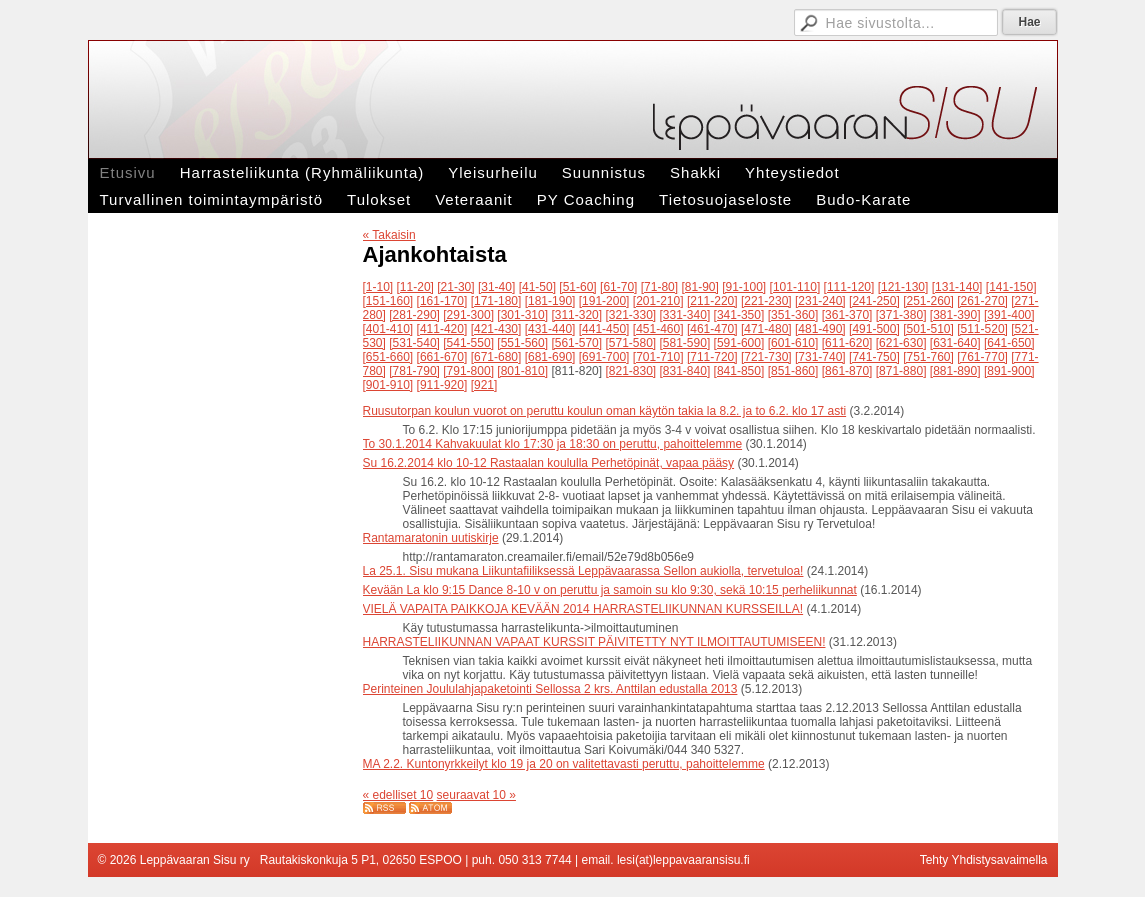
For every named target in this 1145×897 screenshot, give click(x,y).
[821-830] (630, 371)
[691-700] (604, 357)
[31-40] (496, 287)
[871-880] (901, 371)
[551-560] (522, 343)
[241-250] (874, 301)
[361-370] (847, 315)
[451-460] (658, 329)
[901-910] (388, 385)
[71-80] (659, 287)
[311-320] (576, 315)
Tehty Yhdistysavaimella (984, 860)
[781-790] (414, 371)
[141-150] (1011, 287)
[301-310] (522, 315)
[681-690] (550, 357)
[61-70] (618, 287)
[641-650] (1009, 343)
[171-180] (496, 301)
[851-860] (793, 371)
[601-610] (793, 343)
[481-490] (820, 329)
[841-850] (739, 371)
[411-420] (442, 329)
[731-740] (820, 357)
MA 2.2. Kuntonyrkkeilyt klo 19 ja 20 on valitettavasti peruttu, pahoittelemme (564, 764)
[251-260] (928, 301)
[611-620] (847, 343)
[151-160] (388, 301)
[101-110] (795, 287)
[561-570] (576, 343)
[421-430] (496, 329)
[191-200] (604, 301)
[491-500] (874, 329)
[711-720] (712, 357)
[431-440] (550, 329)
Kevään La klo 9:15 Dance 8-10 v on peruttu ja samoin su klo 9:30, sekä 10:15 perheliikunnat (610, 590)
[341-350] (739, 315)
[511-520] (982, 329)
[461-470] (712, 329)
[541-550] (468, 343)
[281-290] (414, 315)
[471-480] (766, 329)
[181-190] (550, 301)
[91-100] (744, 287)
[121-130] (903, 287)
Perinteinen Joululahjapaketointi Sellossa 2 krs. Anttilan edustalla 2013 (550, 689)
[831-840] (685, 371)
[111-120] (849, 287)
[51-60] (577, 287)
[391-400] (1009, 315)
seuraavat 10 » (476, 795)
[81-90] (699, 287)
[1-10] (378, 287)
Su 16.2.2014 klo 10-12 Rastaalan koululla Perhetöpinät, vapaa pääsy (549, 463)
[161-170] (442, 301)
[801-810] (522, 371)
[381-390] (955, 315)
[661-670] (442, 357)
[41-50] (537, 287)
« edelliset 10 (398, 795)
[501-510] (928, 329)
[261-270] (982, 301)
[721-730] (766, 357)
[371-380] (901, 315)
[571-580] (630, 343)
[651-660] (388, 357)
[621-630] (901, 343)
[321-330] (630, 315)
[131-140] (957, 287)
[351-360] (793, 315)
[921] (484, 385)
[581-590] (685, 343)
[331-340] (685, 315)
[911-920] (442, 385)
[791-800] (468, 371)
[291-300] (468, 315)
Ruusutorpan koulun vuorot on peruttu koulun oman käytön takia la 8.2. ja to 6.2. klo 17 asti (605, 411)
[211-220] (712, 301)
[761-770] (982, 357)
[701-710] (658, 357)
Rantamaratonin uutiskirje (431, 538)
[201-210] (658, 301)
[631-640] (955, 343)
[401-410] (388, 329)
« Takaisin (389, 235)
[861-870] (847, 371)
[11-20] (415, 287)
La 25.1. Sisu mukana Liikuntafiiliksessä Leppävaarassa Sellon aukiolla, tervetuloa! (583, 571)
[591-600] (739, 343)
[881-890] (955, 371)
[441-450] (604, 329)
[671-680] (496, 357)
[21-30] (455, 287)
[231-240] (820, 301)
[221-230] (766, 301)
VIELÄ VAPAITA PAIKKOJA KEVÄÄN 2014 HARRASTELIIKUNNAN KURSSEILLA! (583, 609)
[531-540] (414, 343)
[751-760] (928, 357)
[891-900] (1009, 371)
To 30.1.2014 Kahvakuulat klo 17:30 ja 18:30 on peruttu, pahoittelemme (553, 444)
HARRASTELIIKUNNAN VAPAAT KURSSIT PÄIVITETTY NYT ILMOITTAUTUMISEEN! (594, 642)
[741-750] (874, 357)
